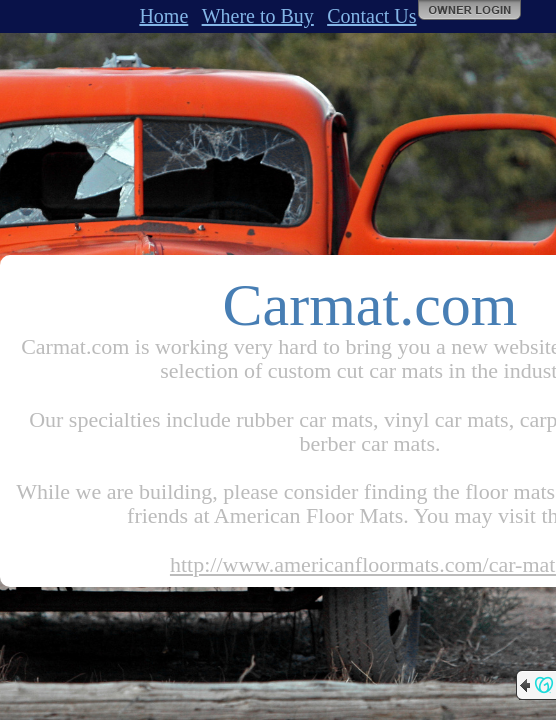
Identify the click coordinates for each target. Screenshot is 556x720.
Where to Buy (258, 16)
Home (163, 16)
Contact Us (371, 16)
